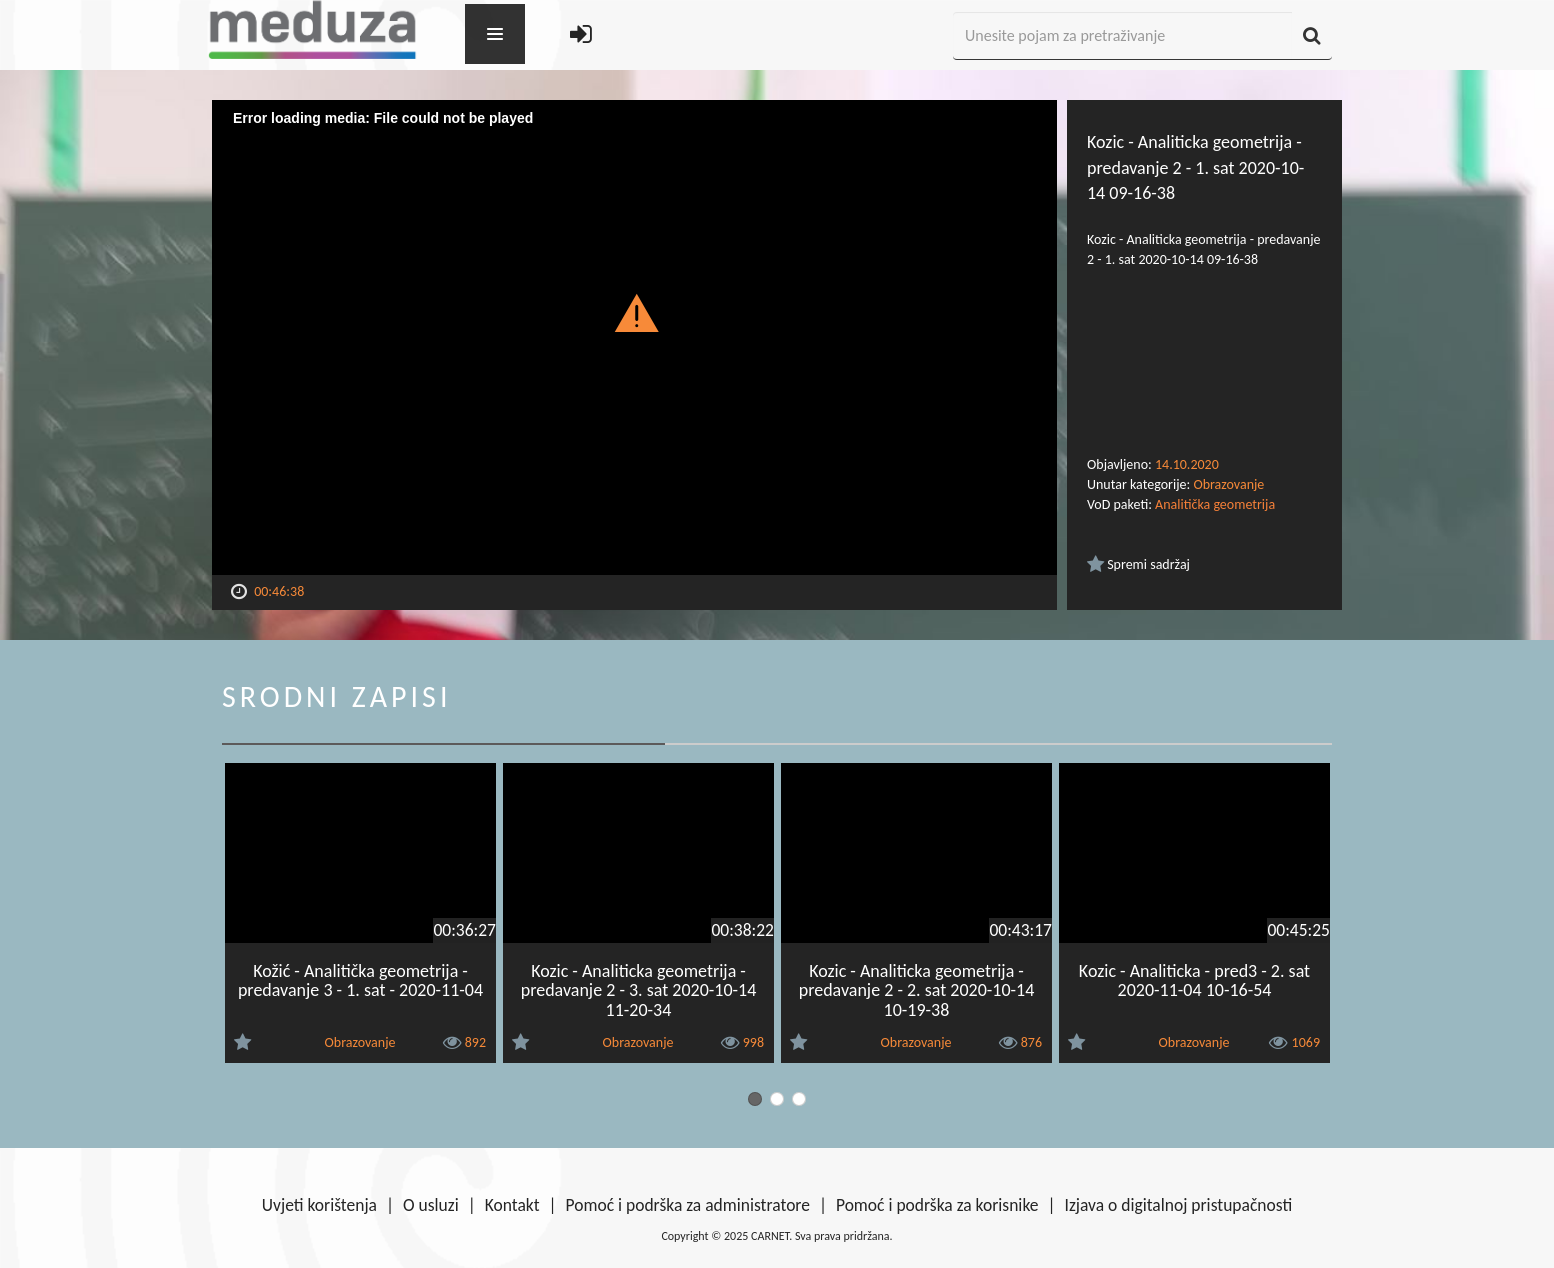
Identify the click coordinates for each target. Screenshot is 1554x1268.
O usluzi (431, 1205)
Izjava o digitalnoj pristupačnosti (1178, 1205)
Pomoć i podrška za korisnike (937, 1205)
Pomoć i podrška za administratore (688, 1205)
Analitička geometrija (1215, 504)
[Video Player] (634, 337)
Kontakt (512, 1205)
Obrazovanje (1228, 484)
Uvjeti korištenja (319, 1205)
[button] (634, 312)
